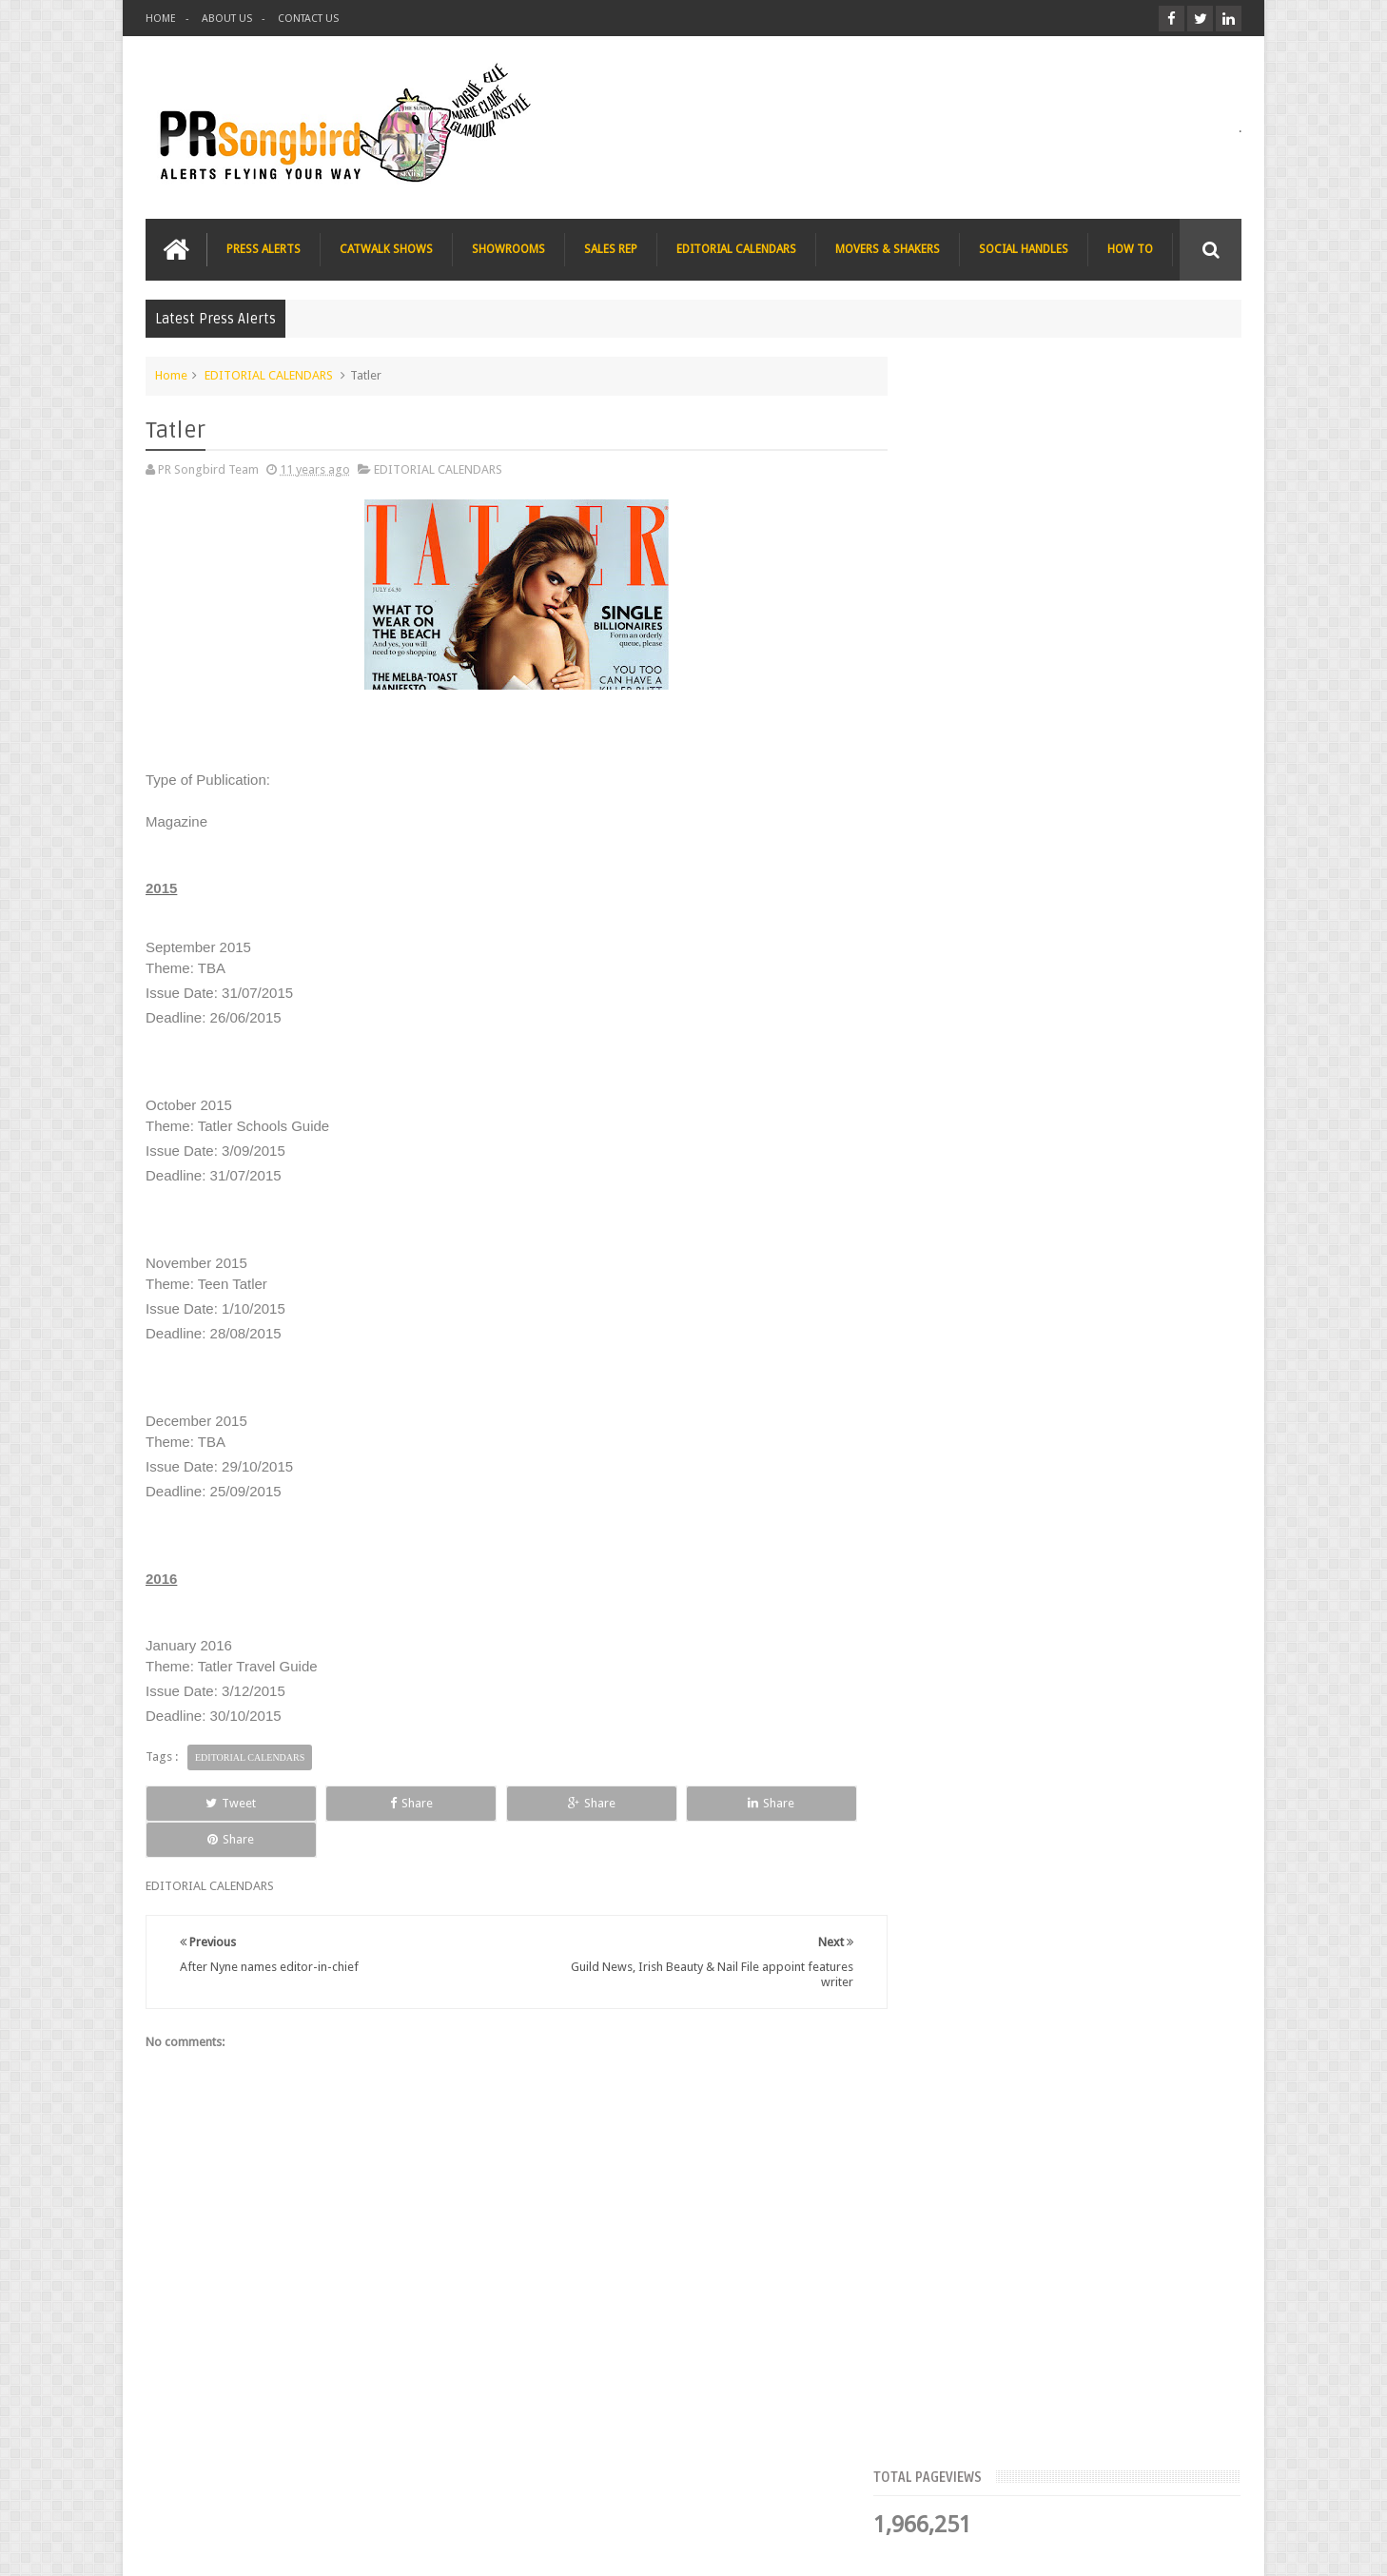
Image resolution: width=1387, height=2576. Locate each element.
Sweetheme (1209, 2546)
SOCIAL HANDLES (1023, 248)
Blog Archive (1185, 585)
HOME (161, 18)
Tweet (214, 1802)
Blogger (1078, 2546)
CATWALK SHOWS (386, 248)
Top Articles (967, 585)
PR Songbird (301, 2546)
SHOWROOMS (508, 248)
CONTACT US (308, 18)
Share (360, 1802)
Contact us (1193, 2489)
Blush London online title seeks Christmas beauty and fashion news (1100, 846)
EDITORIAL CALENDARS (736, 248)
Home (171, 374)
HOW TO (1130, 248)
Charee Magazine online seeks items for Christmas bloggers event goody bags (1117, 1082)
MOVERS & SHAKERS (887, 248)
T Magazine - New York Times (1093, 1179)
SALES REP (610, 248)
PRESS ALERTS (263, 248)
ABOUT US (227, 18)
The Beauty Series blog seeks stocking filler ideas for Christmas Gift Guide (1111, 964)
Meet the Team (1076, 585)
